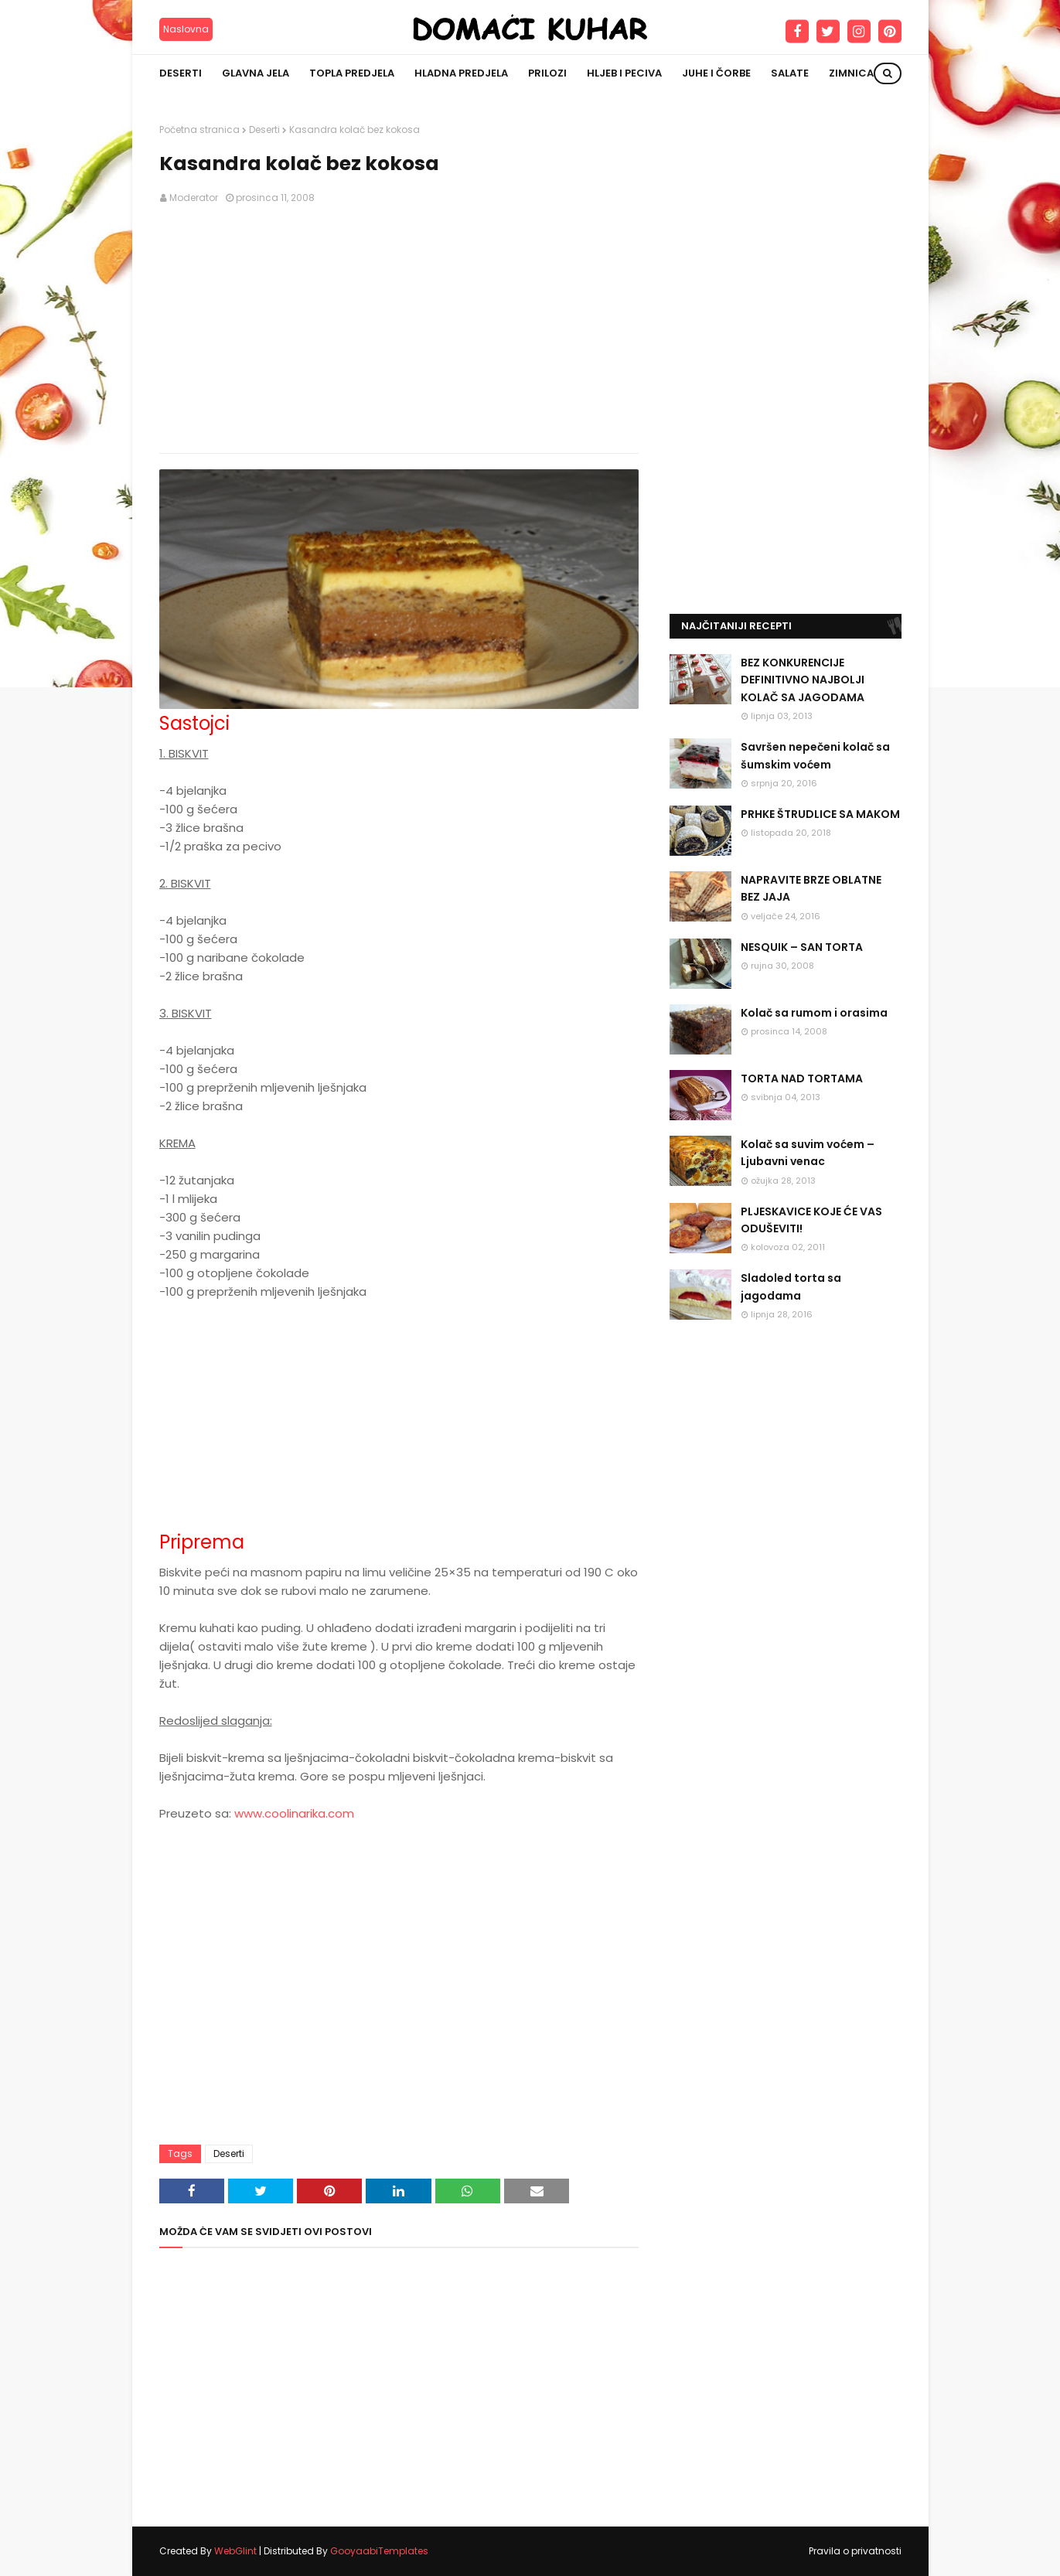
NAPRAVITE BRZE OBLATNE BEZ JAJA (811, 888)
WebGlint (235, 2550)
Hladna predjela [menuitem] (461, 73)
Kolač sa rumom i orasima (814, 1013)
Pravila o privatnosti (855, 2550)
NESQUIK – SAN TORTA (802, 947)
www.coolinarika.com (294, 1813)
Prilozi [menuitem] (547, 73)
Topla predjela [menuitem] (351, 73)
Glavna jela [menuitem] (255, 73)
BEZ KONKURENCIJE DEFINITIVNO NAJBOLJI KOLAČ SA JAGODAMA (802, 680)
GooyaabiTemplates (379, 2550)
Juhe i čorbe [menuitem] (716, 73)
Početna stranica (199, 129)
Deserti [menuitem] (180, 73)
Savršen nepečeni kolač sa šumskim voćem (815, 755)
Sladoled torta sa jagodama (791, 1286)
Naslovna (186, 29)
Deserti (264, 129)
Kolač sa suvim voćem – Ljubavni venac (807, 1152)
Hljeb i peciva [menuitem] (624, 73)
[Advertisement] (399, 329)
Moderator (193, 197)
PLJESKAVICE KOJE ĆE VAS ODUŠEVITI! (811, 1220)
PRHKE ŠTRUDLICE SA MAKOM (820, 814)
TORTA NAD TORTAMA (802, 1078)
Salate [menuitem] (790, 73)
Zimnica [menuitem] (851, 73)
